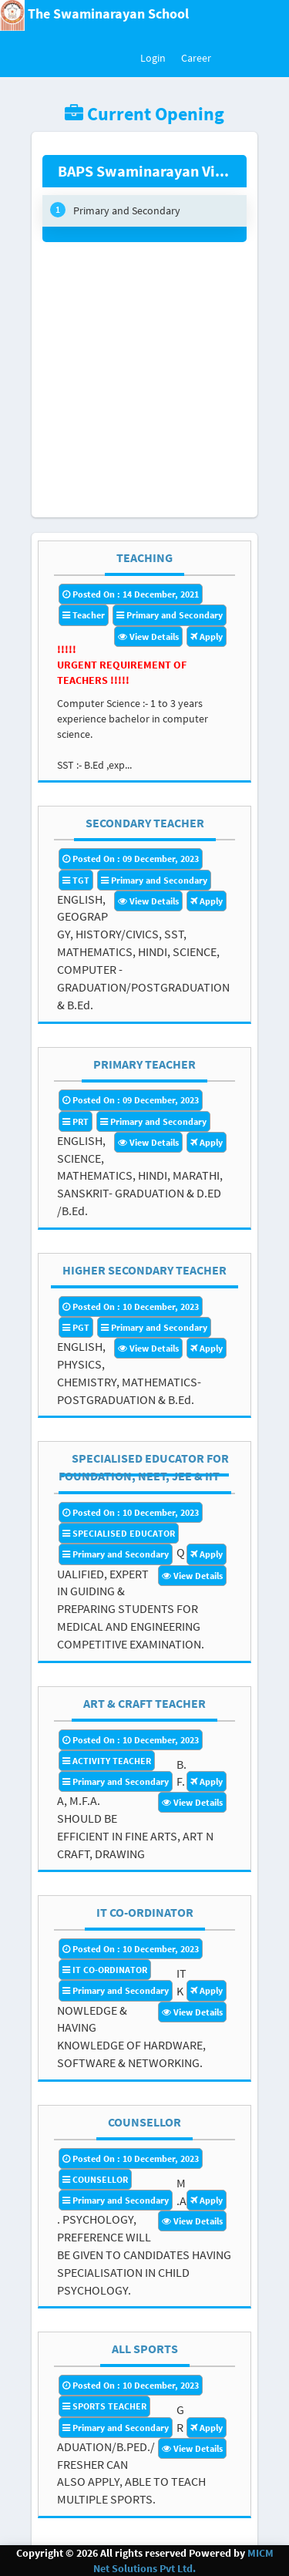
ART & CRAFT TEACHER (144, 1703)
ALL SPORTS (145, 2348)
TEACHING (144, 557)
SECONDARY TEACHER (145, 822)
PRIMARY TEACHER (144, 1064)
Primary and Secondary (115, 209)
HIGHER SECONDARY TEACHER (144, 1270)
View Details (148, 636)
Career (196, 58)
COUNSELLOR (144, 2122)
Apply (206, 636)
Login (153, 58)
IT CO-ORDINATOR (144, 1912)
